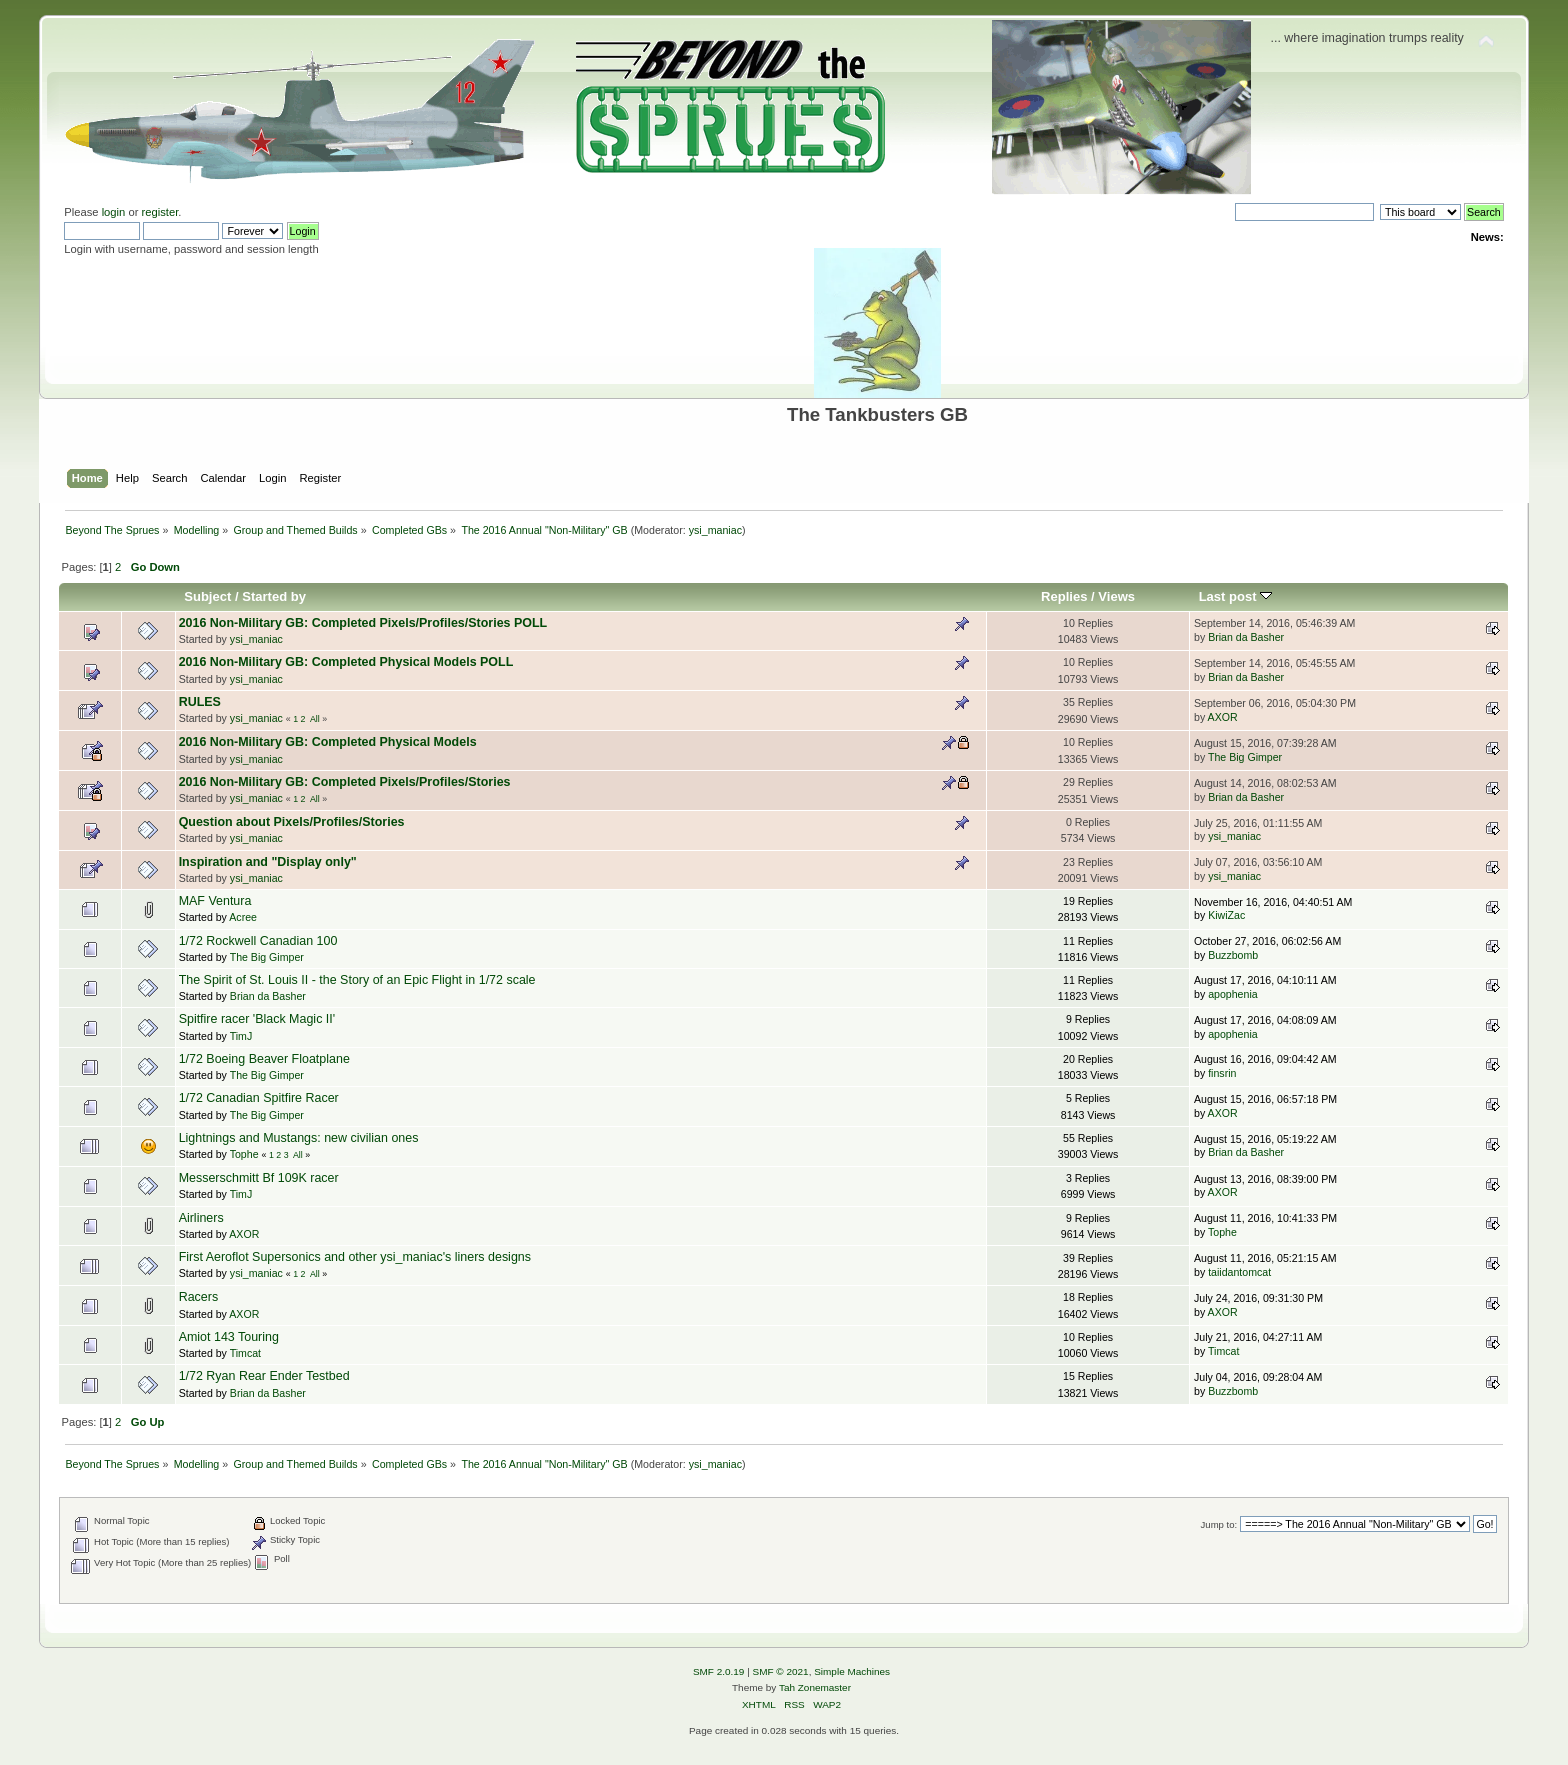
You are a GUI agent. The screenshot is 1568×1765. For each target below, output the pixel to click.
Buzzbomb (1233, 955)
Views (1116, 596)
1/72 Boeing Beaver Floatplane (264, 1059)
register (160, 212)
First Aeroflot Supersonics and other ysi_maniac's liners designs (355, 1257)
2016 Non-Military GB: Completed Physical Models (328, 742)
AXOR (1223, 717)
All (315, 719)
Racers (199, 1297)
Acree (243, 917)
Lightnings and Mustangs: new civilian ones (299, 1138)
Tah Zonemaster (815, 1687)
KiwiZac (1226, 915)
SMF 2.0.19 (719, 1671)
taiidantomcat (1239, 1272)
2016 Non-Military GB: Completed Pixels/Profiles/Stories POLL (363, 623)
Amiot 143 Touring (229, 1337)
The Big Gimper (1245, 757)
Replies (1064, 596)
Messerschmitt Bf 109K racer (259, 1178)
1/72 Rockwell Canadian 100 (258, 941)
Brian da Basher (1246, 637)
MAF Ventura (215, 901)
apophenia (1233, 994)
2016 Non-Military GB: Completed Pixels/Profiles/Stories (345, 782)
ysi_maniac (715, 530)
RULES (200, 702)
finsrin (1222, 1073)
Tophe (244, 1154)
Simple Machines (852, 1671)
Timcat (245, 1353)
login (114, 212)
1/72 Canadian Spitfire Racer (259, 1098)
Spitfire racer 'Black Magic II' (257, 1019)
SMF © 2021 (781, 1671)
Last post (1236, 596)
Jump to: (1219, 1524)
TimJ (241, 1036)
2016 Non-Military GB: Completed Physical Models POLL (346, 662)
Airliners (201, 1218)
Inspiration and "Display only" (268, 862)
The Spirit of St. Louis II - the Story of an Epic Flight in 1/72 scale (357, 980)
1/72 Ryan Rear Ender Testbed (264, 1376)
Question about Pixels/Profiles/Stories (292, 822)
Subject (207, 596)
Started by (274, 596)
